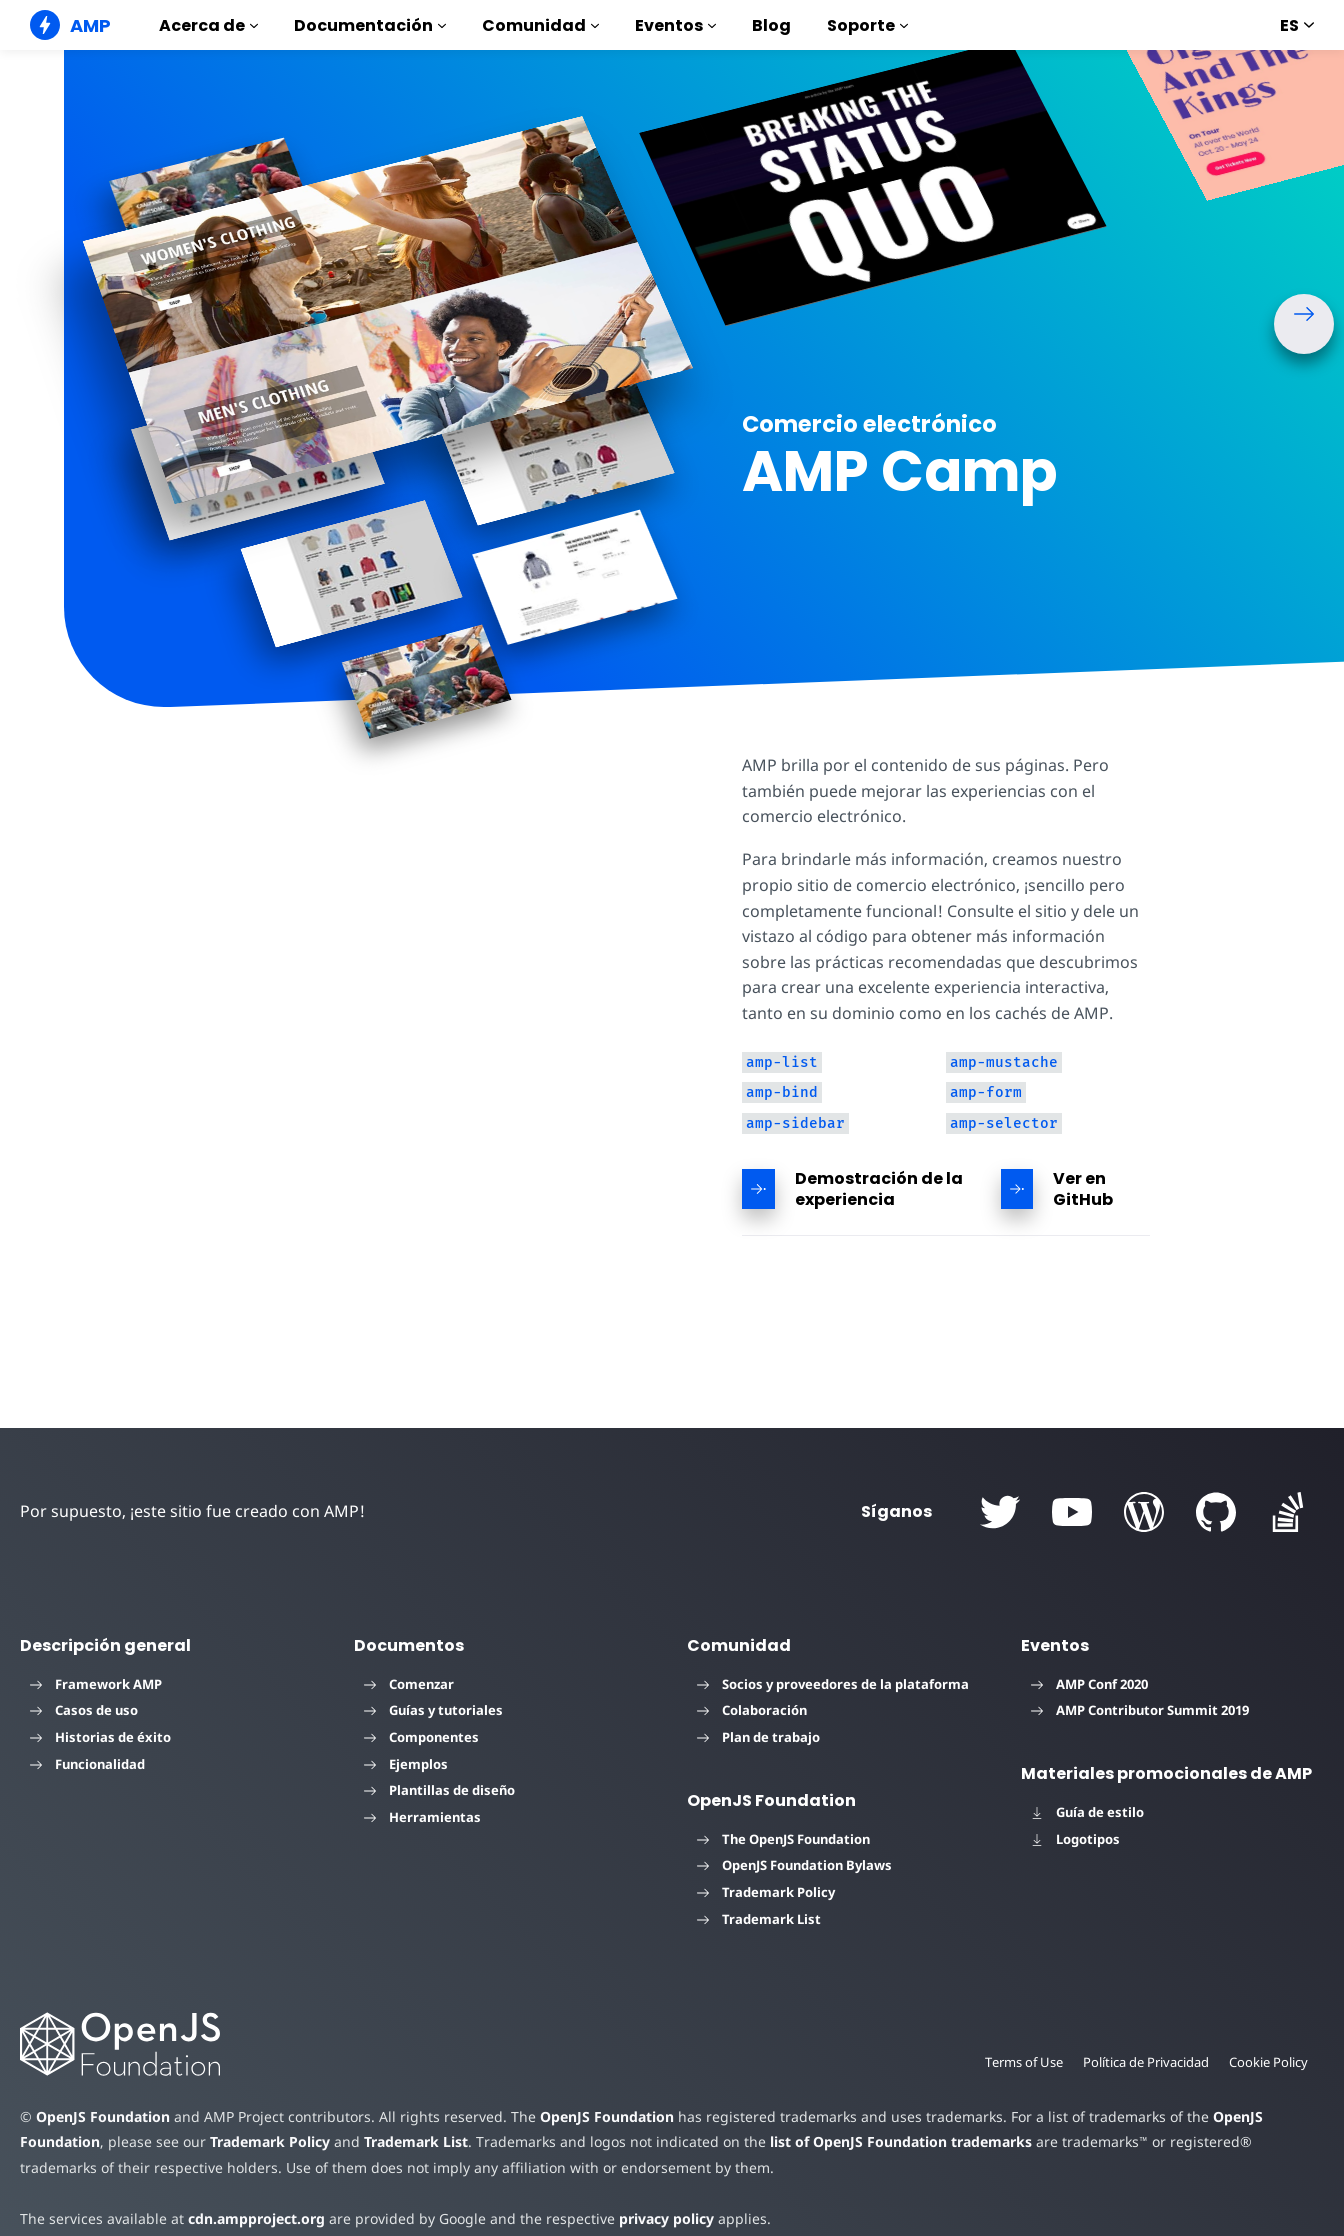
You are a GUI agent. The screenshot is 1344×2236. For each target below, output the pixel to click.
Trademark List (759, 1919)
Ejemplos (406, 1764)
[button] (1304, 324)
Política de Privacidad (1142, 2062)
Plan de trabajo (758, 1737)
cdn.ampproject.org (250, 2218)
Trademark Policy (766, 1892)
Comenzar (409, 1684)
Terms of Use (1018, 2062)
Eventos (675, 25)
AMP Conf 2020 (1089, 1684)
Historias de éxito (100, 1737)
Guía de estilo (1087, 1812)
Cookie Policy (1268, 2062)
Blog (771, 25)
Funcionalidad (87, 1764)
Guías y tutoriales (433, 1710)
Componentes (421, 1737)
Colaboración (752, 1710)
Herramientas (422, 1817)
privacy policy (651, 2218)
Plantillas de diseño (439, 1790)
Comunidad (540, 25)
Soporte (867, 25)
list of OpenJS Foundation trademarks (887, 2141)
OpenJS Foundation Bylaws (794, 1865)
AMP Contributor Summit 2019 (1140, 1710)
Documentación (370, 25)
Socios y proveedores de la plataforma (833, 1684)
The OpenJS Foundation (783, 1839)
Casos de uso (84, 1710)
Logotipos (1075, 1839)
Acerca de (208, 25)
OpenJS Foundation (102, 2116)
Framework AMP (96, 1684)
